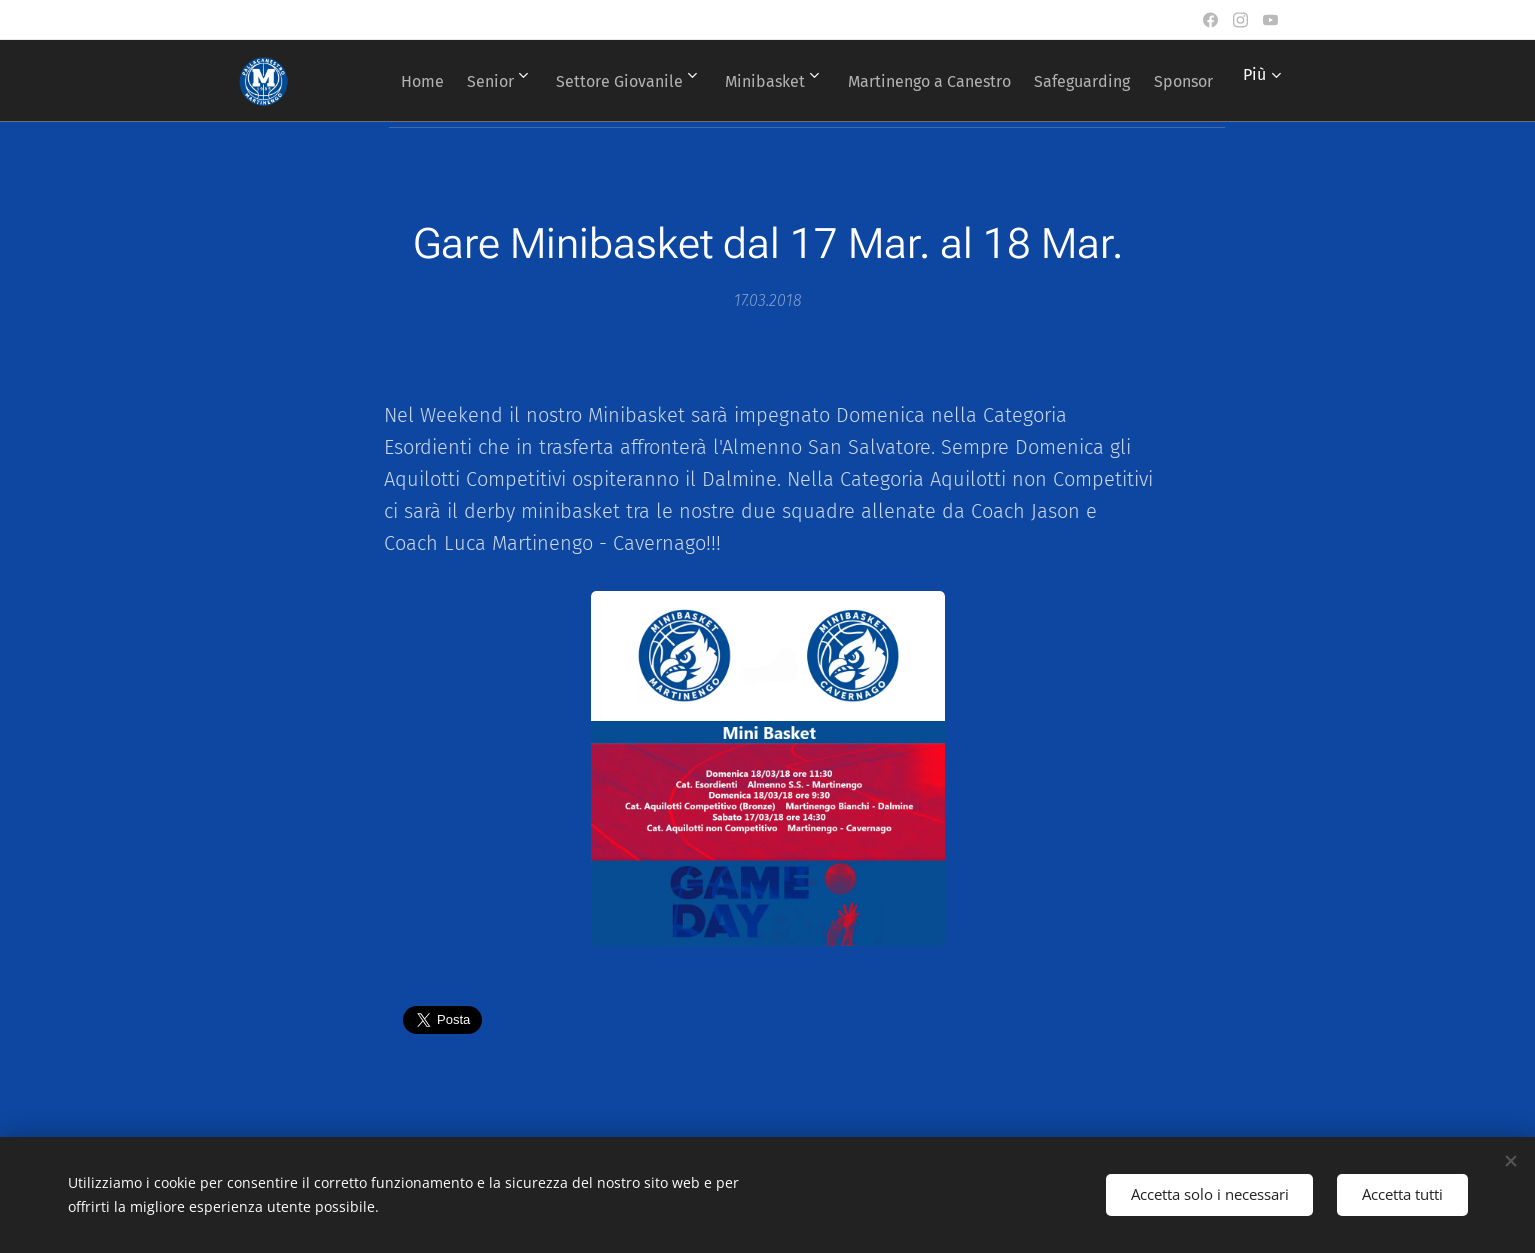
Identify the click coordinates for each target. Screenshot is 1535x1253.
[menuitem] (450, 81)
